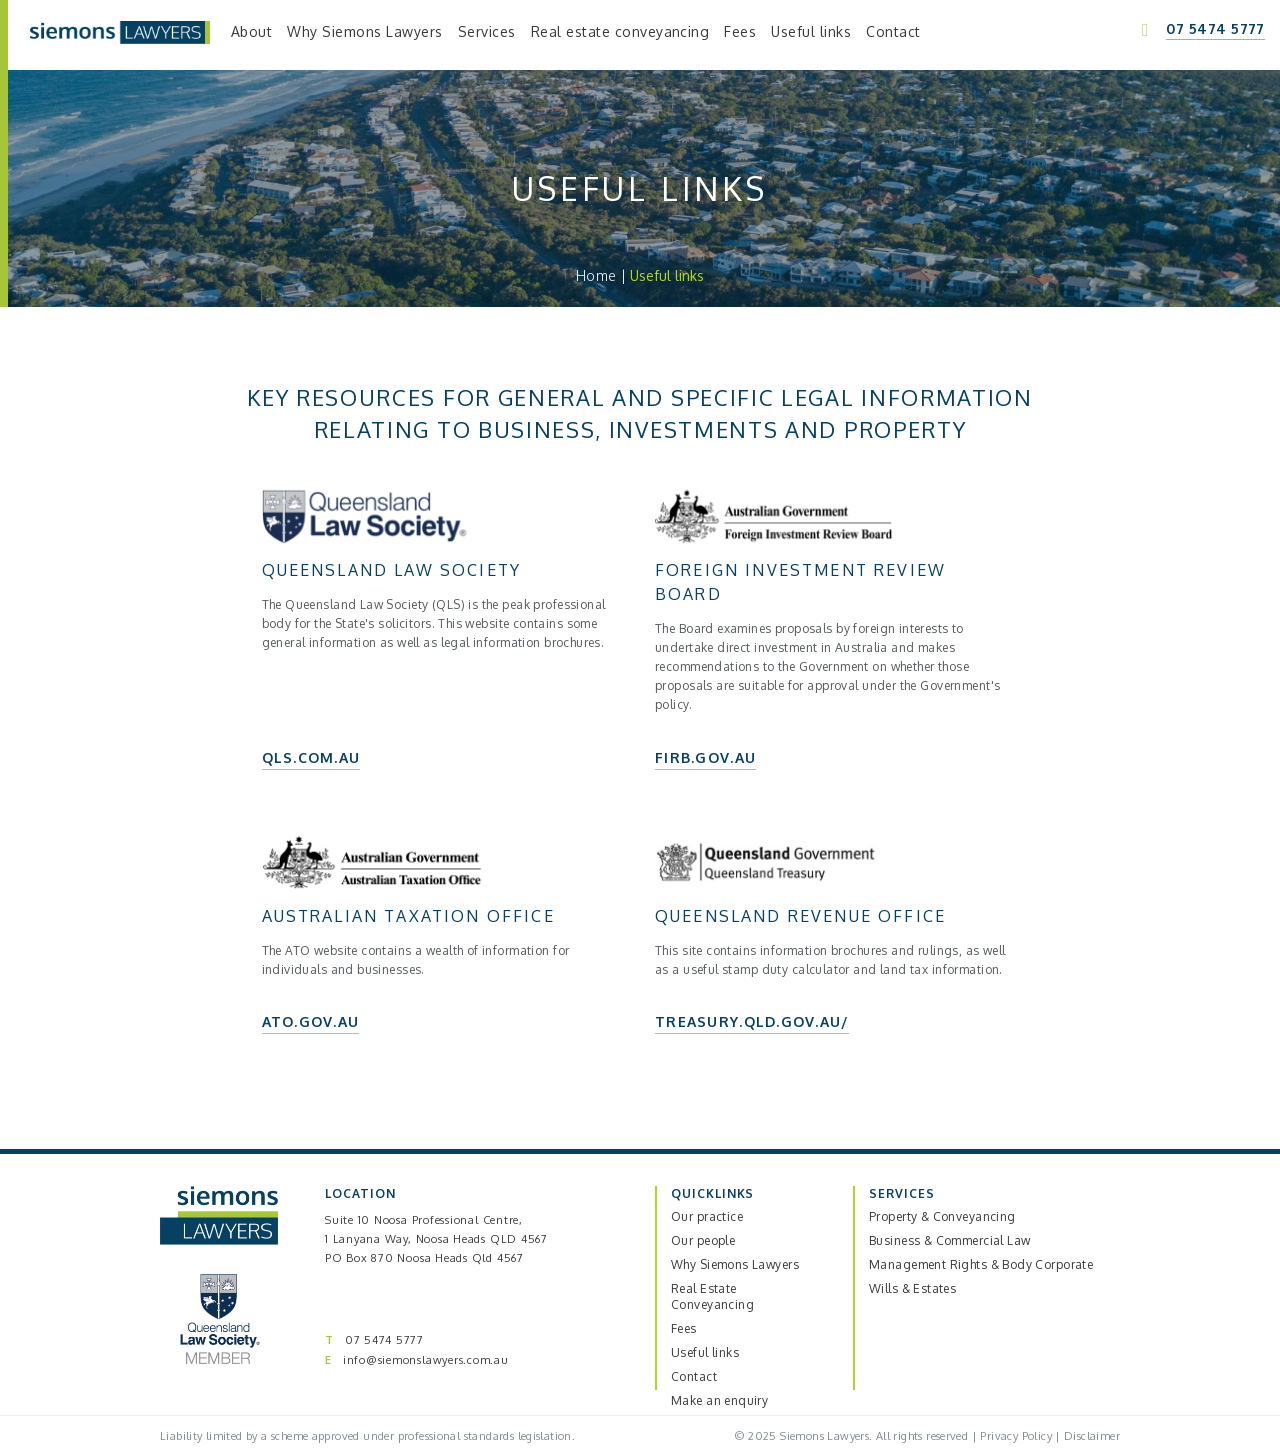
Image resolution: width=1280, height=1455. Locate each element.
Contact (694, 1376)
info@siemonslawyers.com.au (426, 1360)
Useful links (705, 1352)
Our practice (707, 1216)
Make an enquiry (719, 1400)
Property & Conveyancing (942, 1216)
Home (596, 275)
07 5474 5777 (384, 1340)
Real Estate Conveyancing (712, 1296)
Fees (684, 1328)
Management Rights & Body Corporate (981, 1264)
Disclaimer (1092, 1436)
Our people (703, 1240)
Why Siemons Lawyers (735, 1264)
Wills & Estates (912, 1288)
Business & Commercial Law (950, 1240)
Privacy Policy (1015, 1436)
